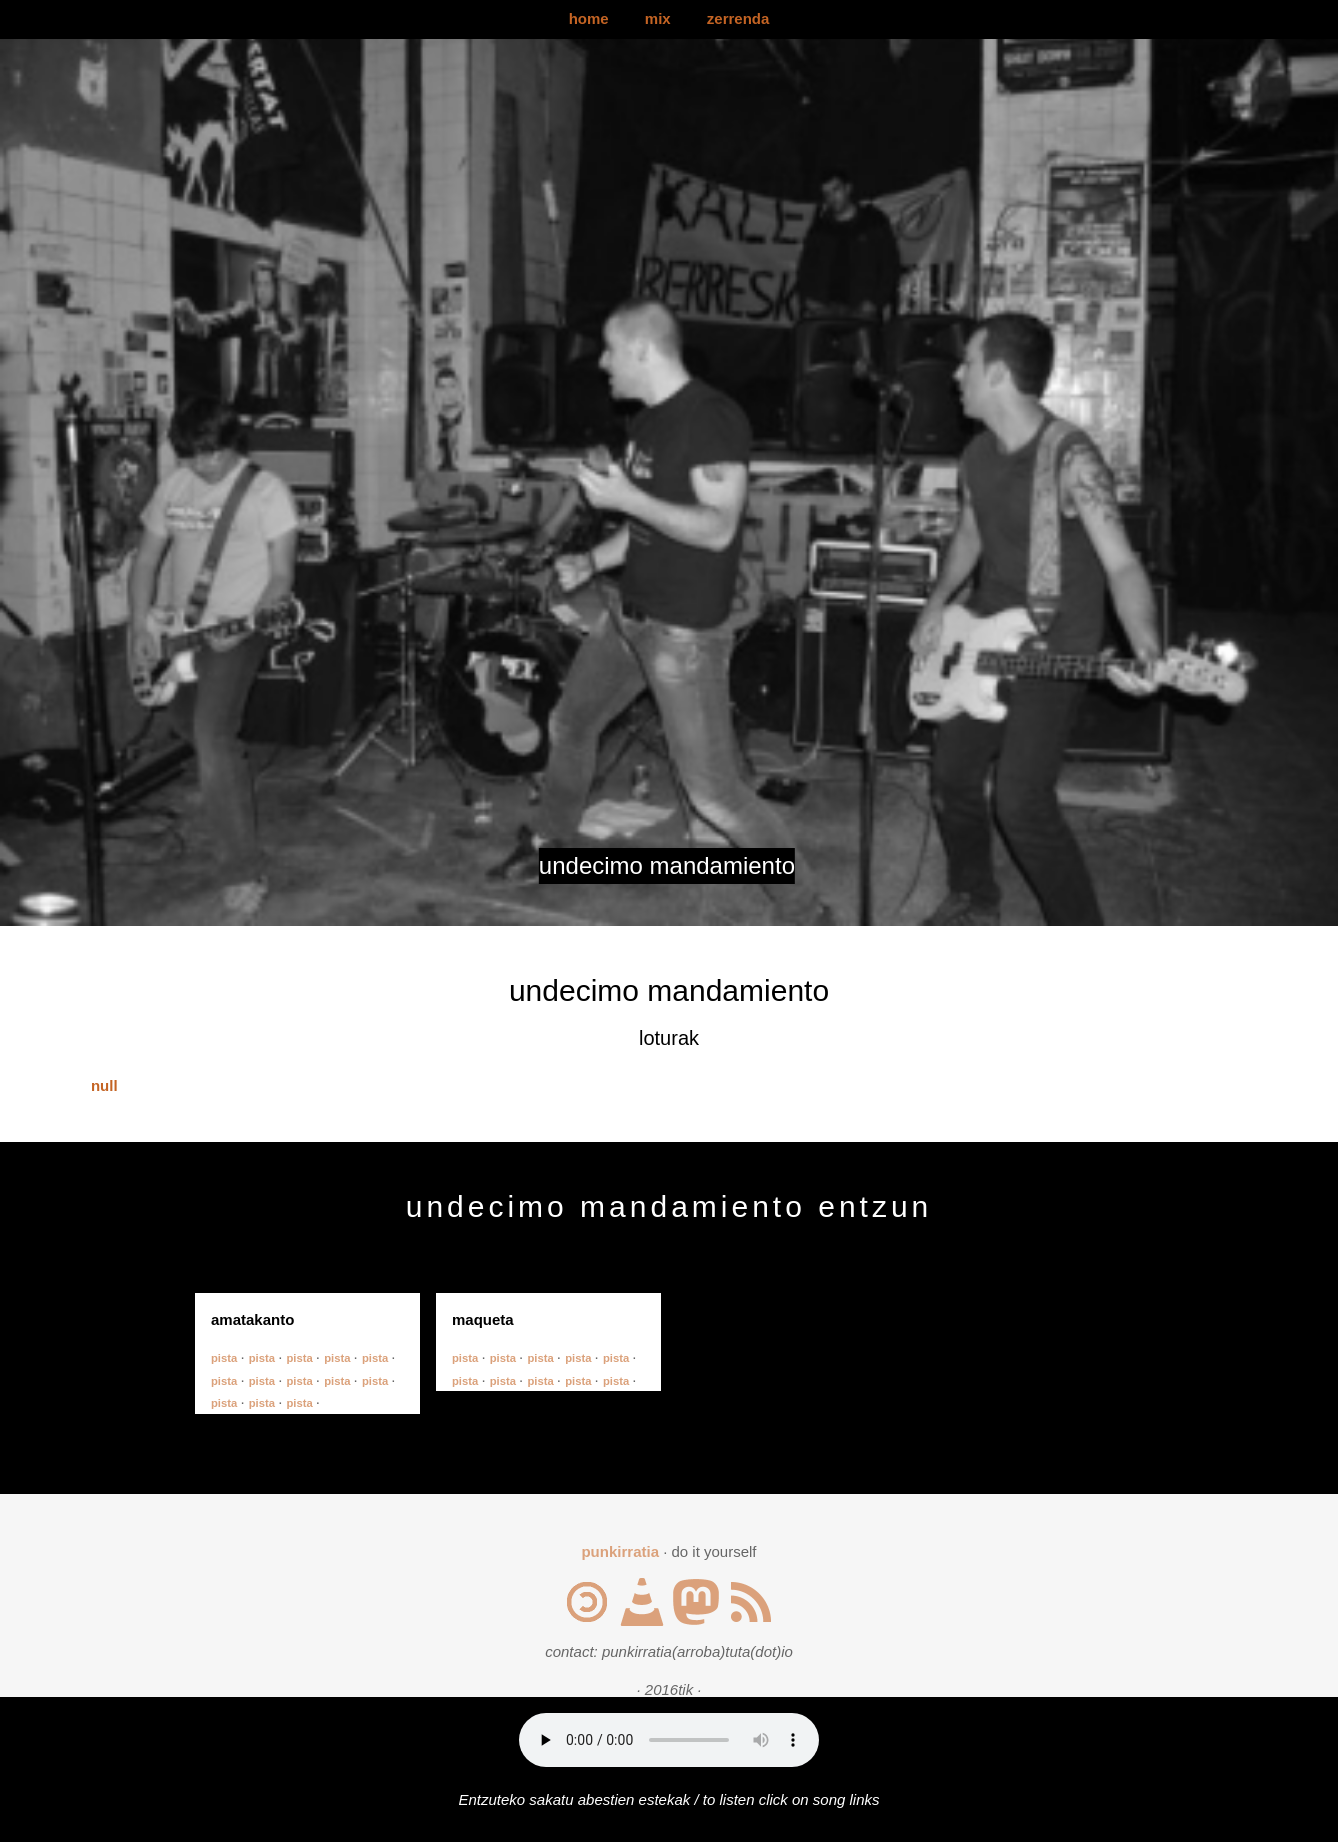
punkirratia (620, 1551)
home (589, 18)
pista (225, 1358)
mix (658, 18)
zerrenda (738, 18)
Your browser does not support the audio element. (669, 1740)
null (104, 1085)
